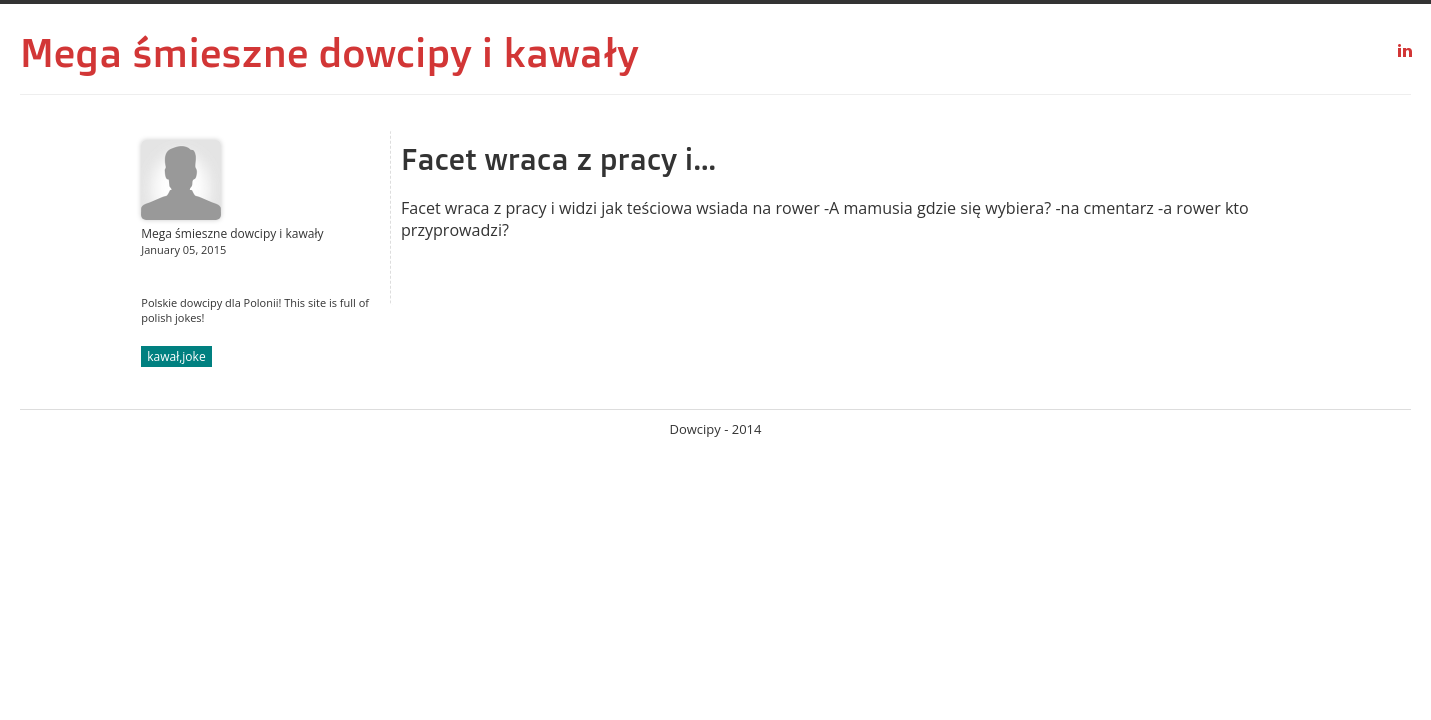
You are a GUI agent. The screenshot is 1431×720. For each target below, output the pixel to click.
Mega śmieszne (164, 52)
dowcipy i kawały (479, 52)
